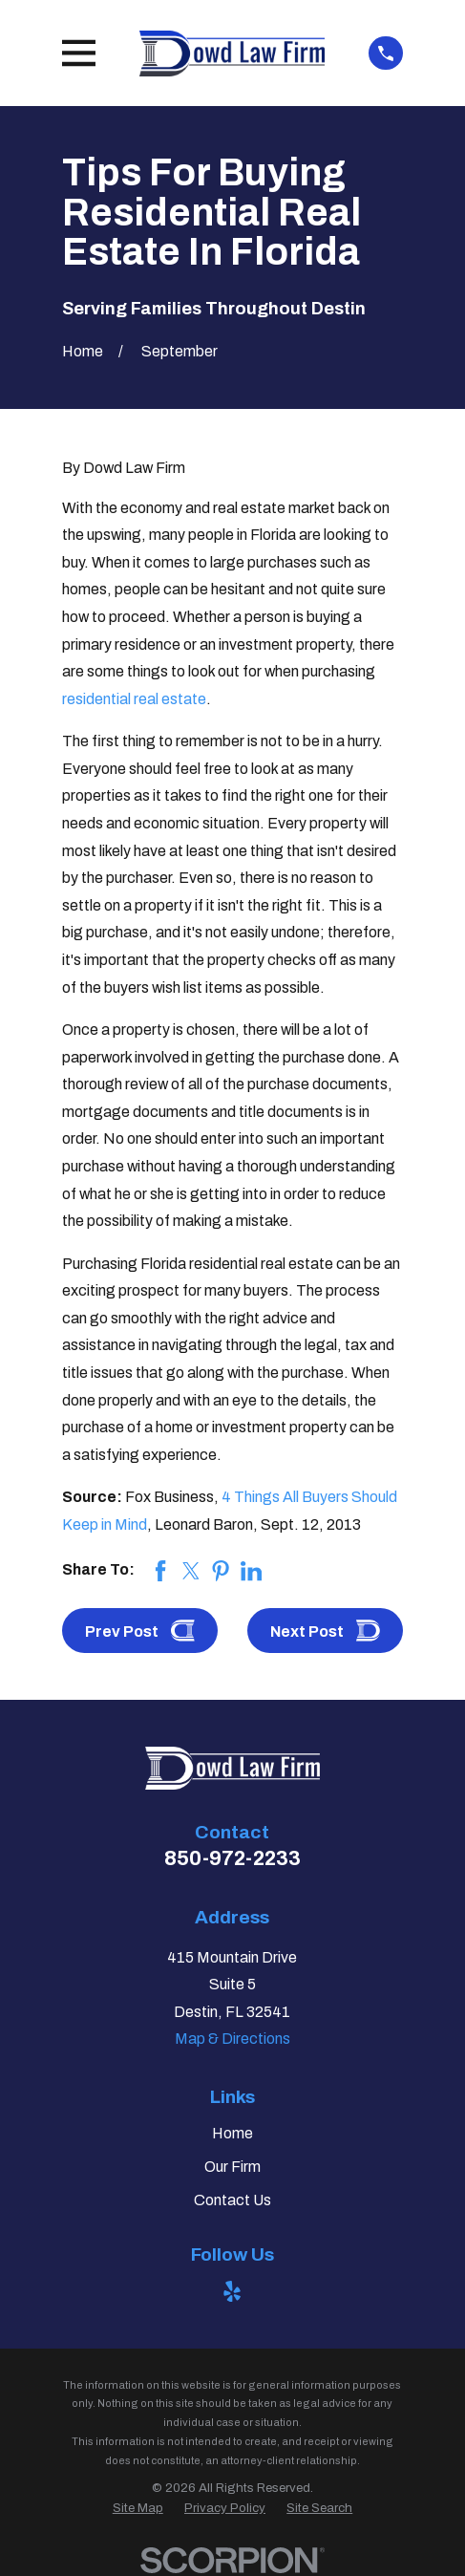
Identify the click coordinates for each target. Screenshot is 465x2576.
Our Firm (232, 2166)
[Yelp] (232, 2291)
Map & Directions (232, 2038)
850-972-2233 (232, 1858)
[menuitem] (138, 2509)
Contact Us (232, 2200)
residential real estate (134, 699)
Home (232, 2133)
